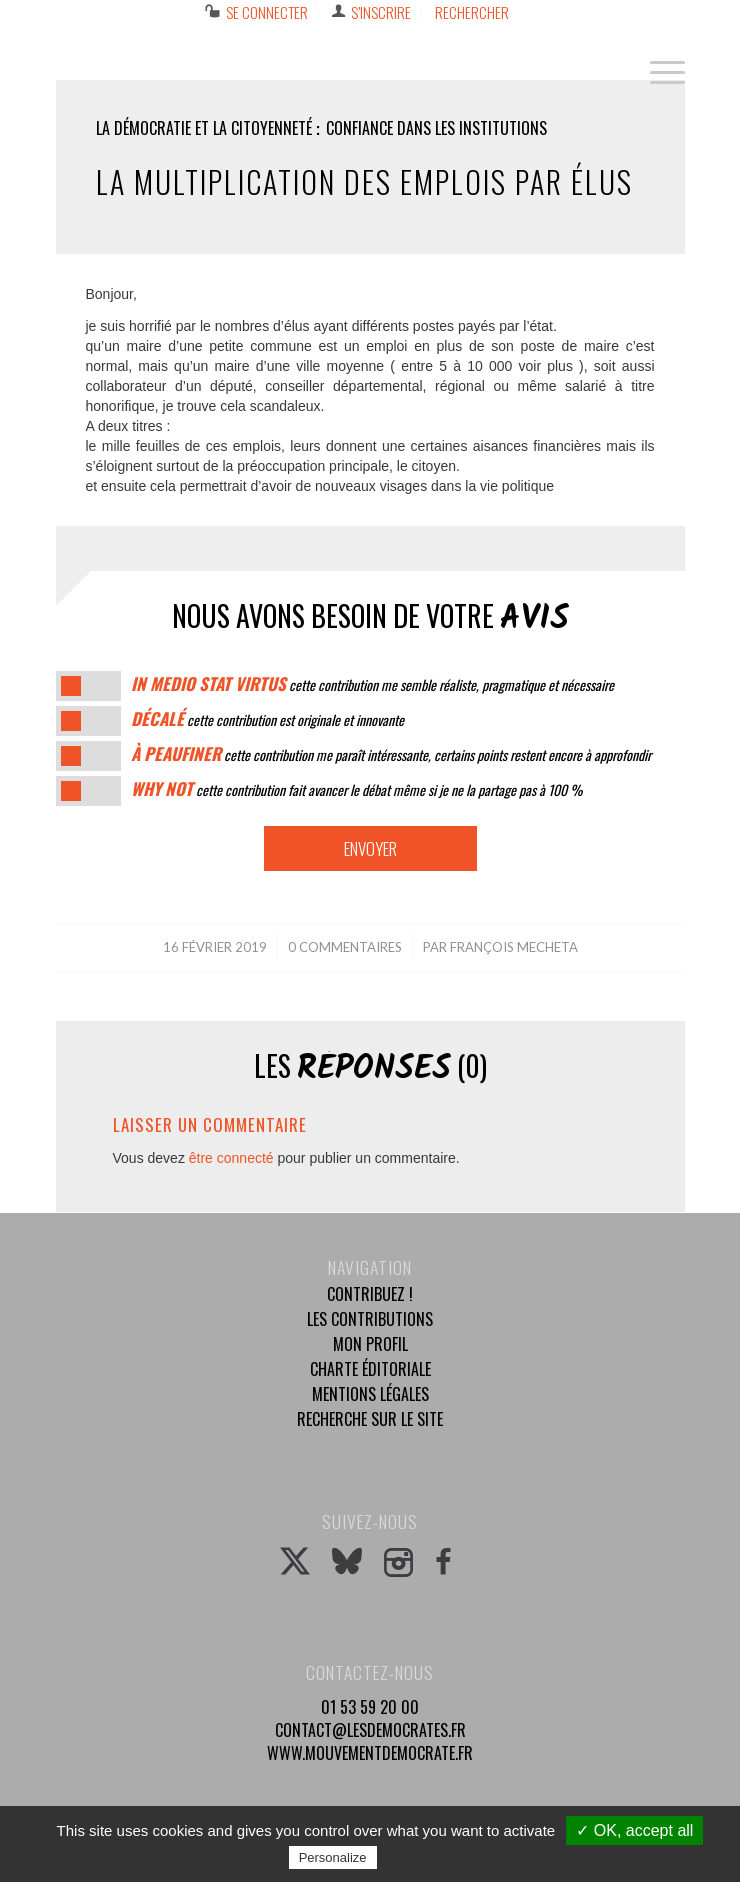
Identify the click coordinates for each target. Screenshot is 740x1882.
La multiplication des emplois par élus (364, 181)
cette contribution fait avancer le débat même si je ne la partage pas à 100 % (356, 789)
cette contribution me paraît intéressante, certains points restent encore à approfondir (391, 754)
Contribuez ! (370, 1294)
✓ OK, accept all (634, 1830)
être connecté (231, 1158)
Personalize (333, 1857)
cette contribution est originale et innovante (267, 719)
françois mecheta (514, 947)
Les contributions (370, 1319)
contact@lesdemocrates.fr (370, 1730)
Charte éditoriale (370, 1369)
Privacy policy (430, 1857)
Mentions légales (370, 1394)
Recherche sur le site (370, 1419)
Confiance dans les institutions (436, 128)
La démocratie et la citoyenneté (204, 128)
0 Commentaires (345, 947)
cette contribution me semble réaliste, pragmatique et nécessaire (372, 684)
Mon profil (370, 1344)
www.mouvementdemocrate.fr (370, 1753)
